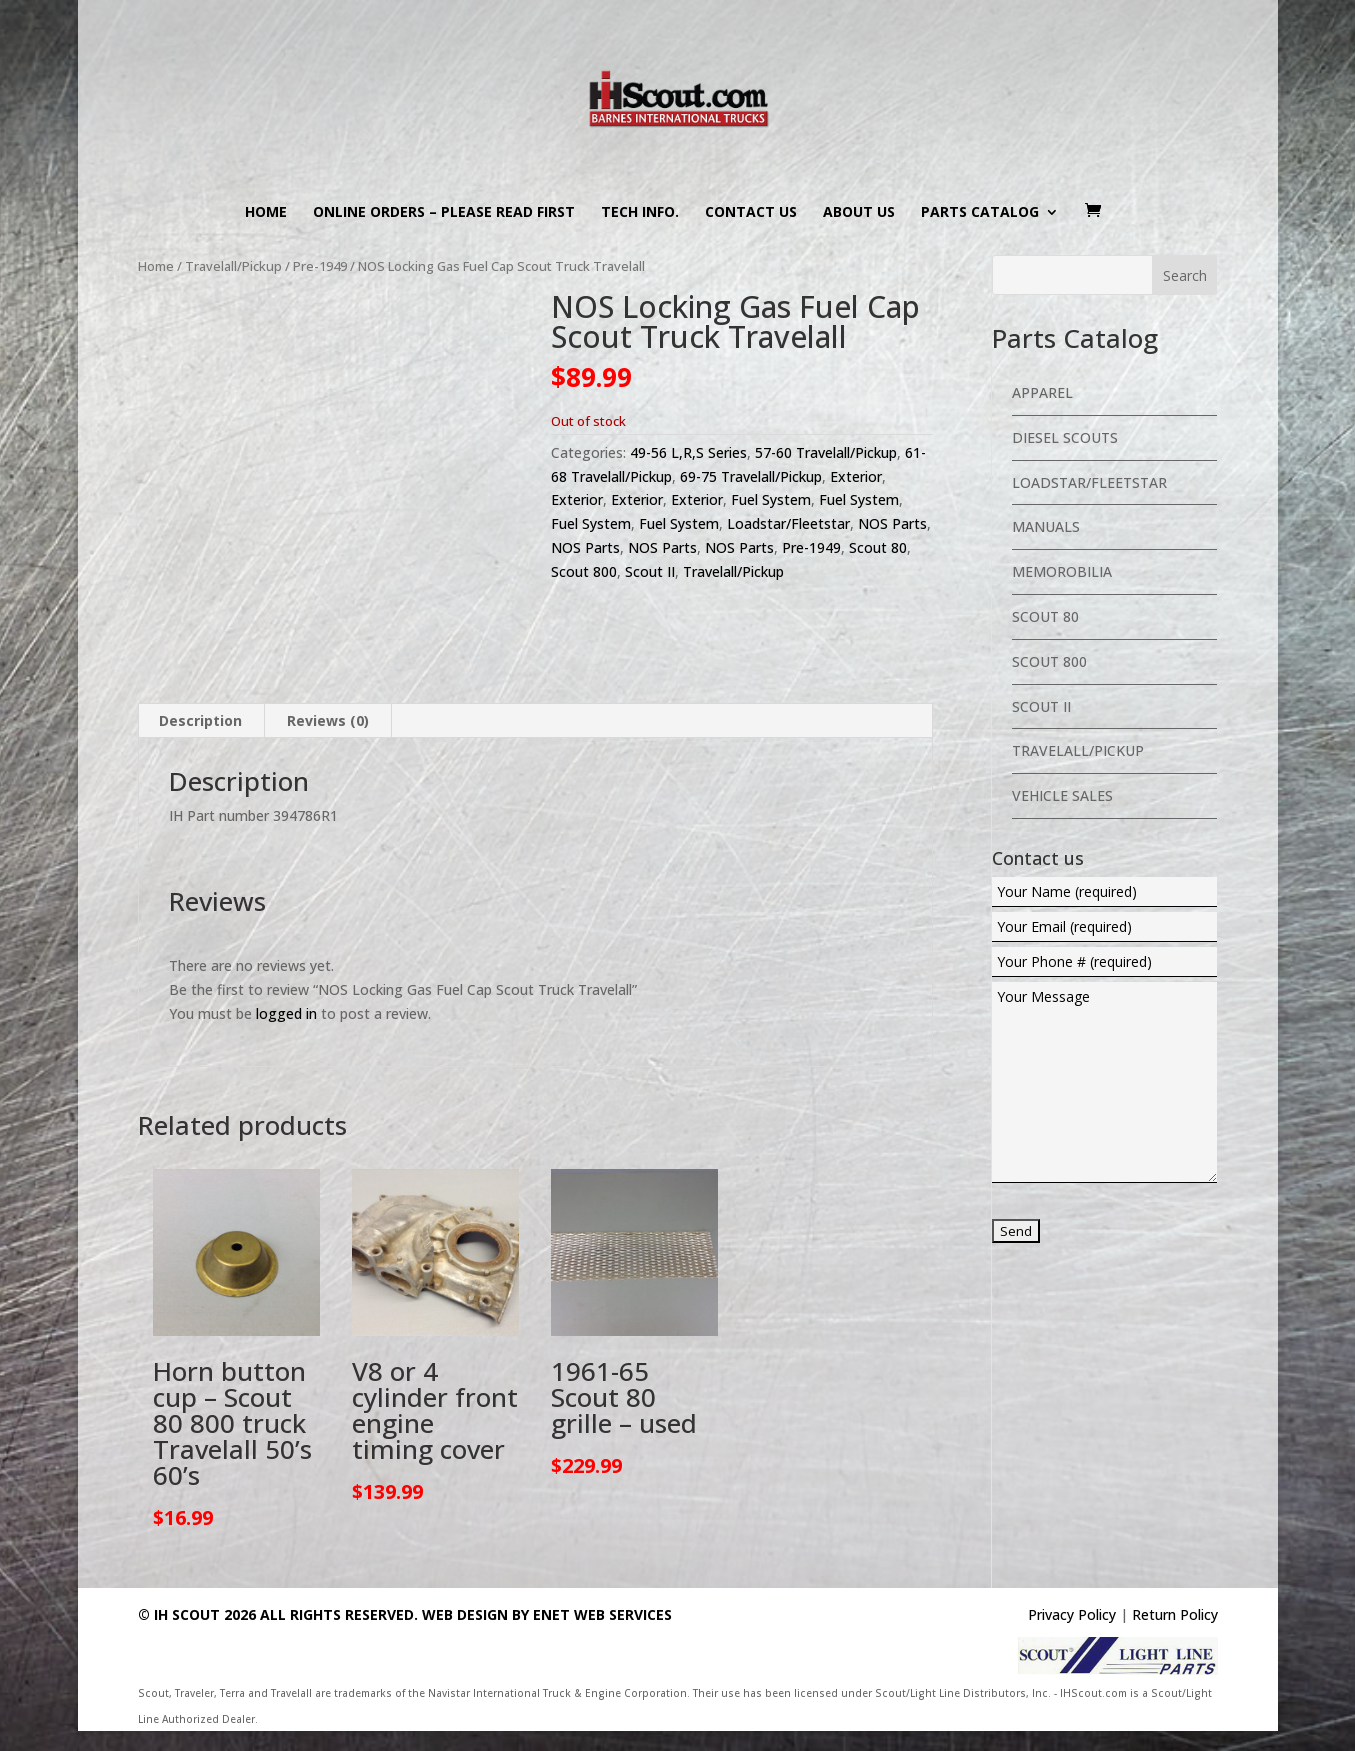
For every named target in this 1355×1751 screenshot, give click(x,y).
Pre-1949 (320, 266)
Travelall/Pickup (233, 266)
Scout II (650, 571)
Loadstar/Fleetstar (788, 523)
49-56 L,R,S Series (688, 452)
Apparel (1042, 392)
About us (859, 213)
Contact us (751, 213)
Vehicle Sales (1062, 795)
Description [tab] (200, 720)
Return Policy (1175, 1614)
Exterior (856, 476)
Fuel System (771, 499)
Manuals (1046, 526)
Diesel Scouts (1065, 437)
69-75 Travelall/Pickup (751, 476)
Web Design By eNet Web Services (547, 1614)
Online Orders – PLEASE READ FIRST (444, 213)
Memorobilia (1062, 571)
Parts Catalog (980, 213)
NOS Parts (892, 523)
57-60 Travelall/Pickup (826, 452)
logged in (286, 1013)
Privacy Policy (1072, 1614)
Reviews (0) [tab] (328, 720)
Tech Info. (640, 213)
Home (266, 213)
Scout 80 (878, 547)
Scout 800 (584, 571)
